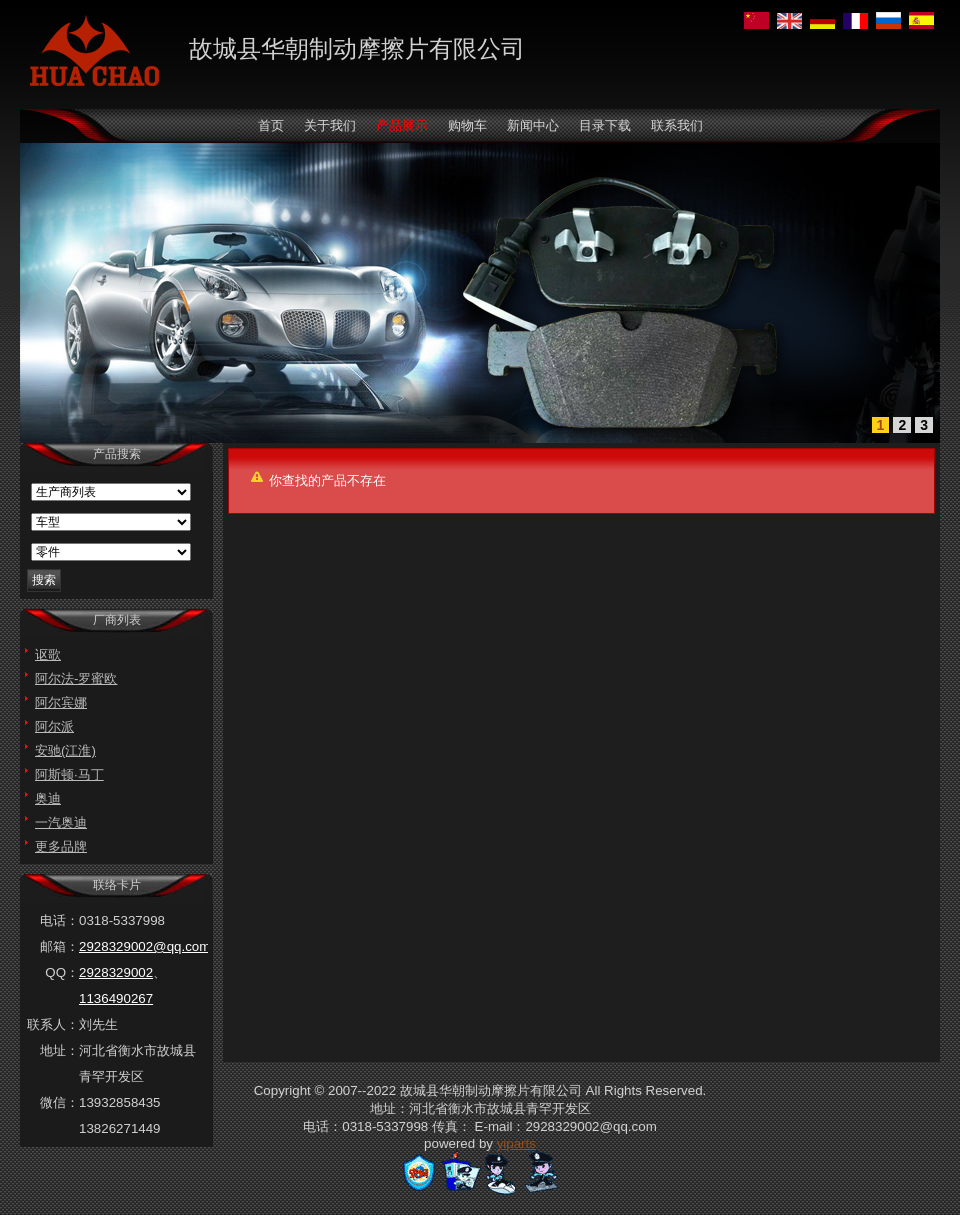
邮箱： (59, 946)
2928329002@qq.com (144, 946)
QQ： (62, 972)
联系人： (53, 1024)
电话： (59, 920)
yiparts (516, 1143)
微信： (59, 1102)
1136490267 (116, 998)
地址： (59, 1050)
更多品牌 (61, 846)
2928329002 (116, 972)
